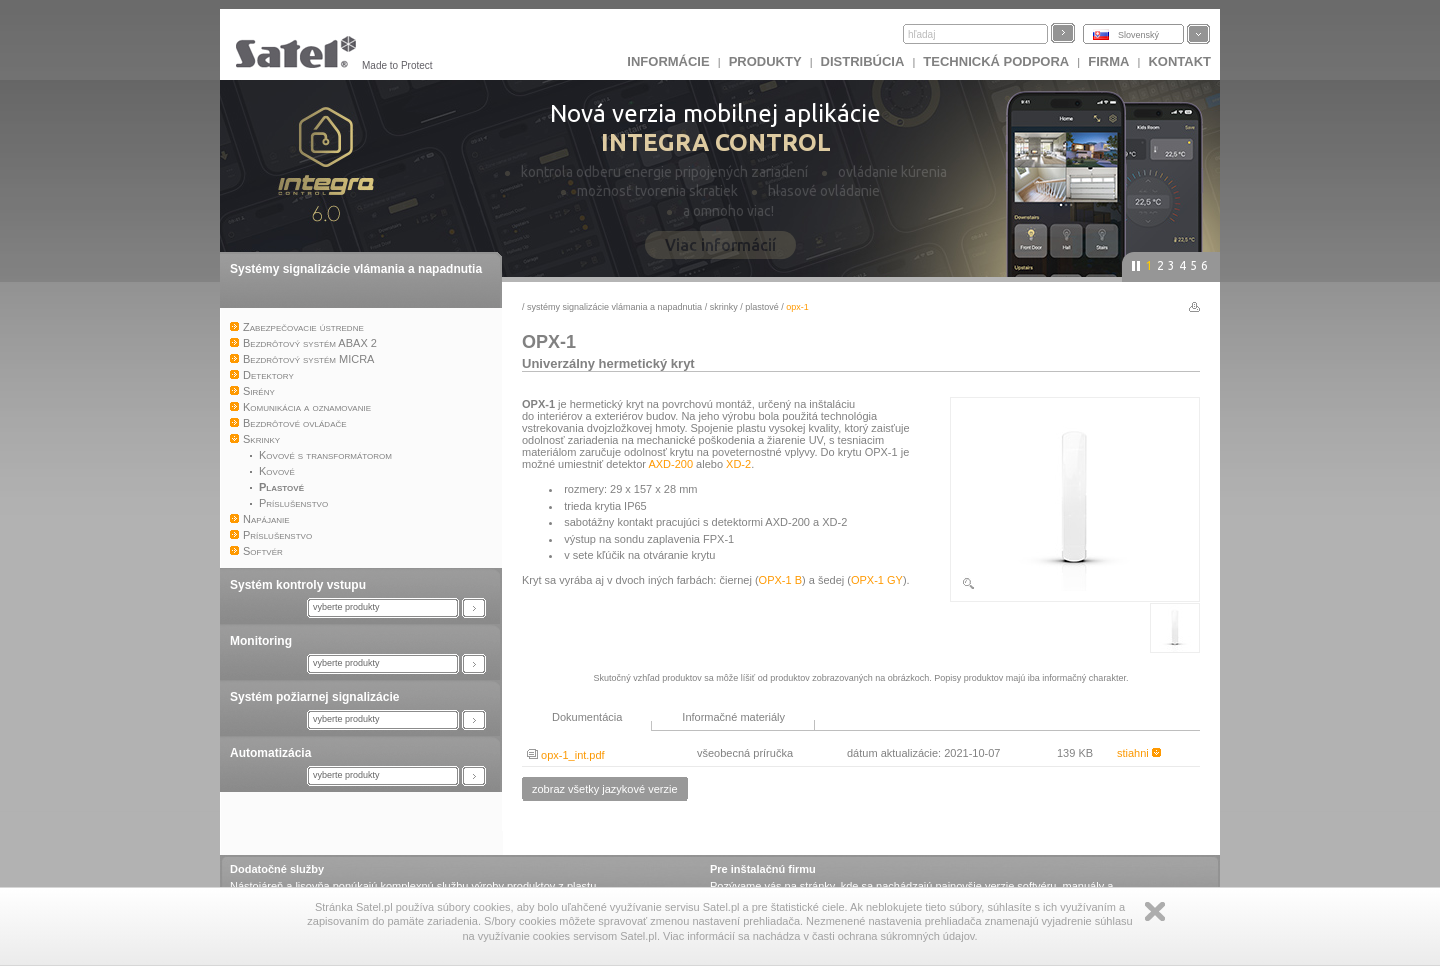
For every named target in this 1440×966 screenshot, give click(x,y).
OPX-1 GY (877, 580)
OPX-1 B (780, 580)
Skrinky (724, 307)
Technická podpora (996, 61)
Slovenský (1138, 35)
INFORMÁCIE (668, 61)
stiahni (1139, 753)
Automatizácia (270, 753)
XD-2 (738, 464)
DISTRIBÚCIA (863, 61)
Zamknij (1155, 911)
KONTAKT (1179, 61)
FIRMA (1108, 61)
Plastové (762, 307)
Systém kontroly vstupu (298, 585)
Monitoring (261, 641)
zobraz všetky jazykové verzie (605, 789)
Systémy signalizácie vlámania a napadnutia (356, 269)
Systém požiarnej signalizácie (314, 697)
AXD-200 (670, 464)
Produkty (765, 61)
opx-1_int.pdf (566, 755)
